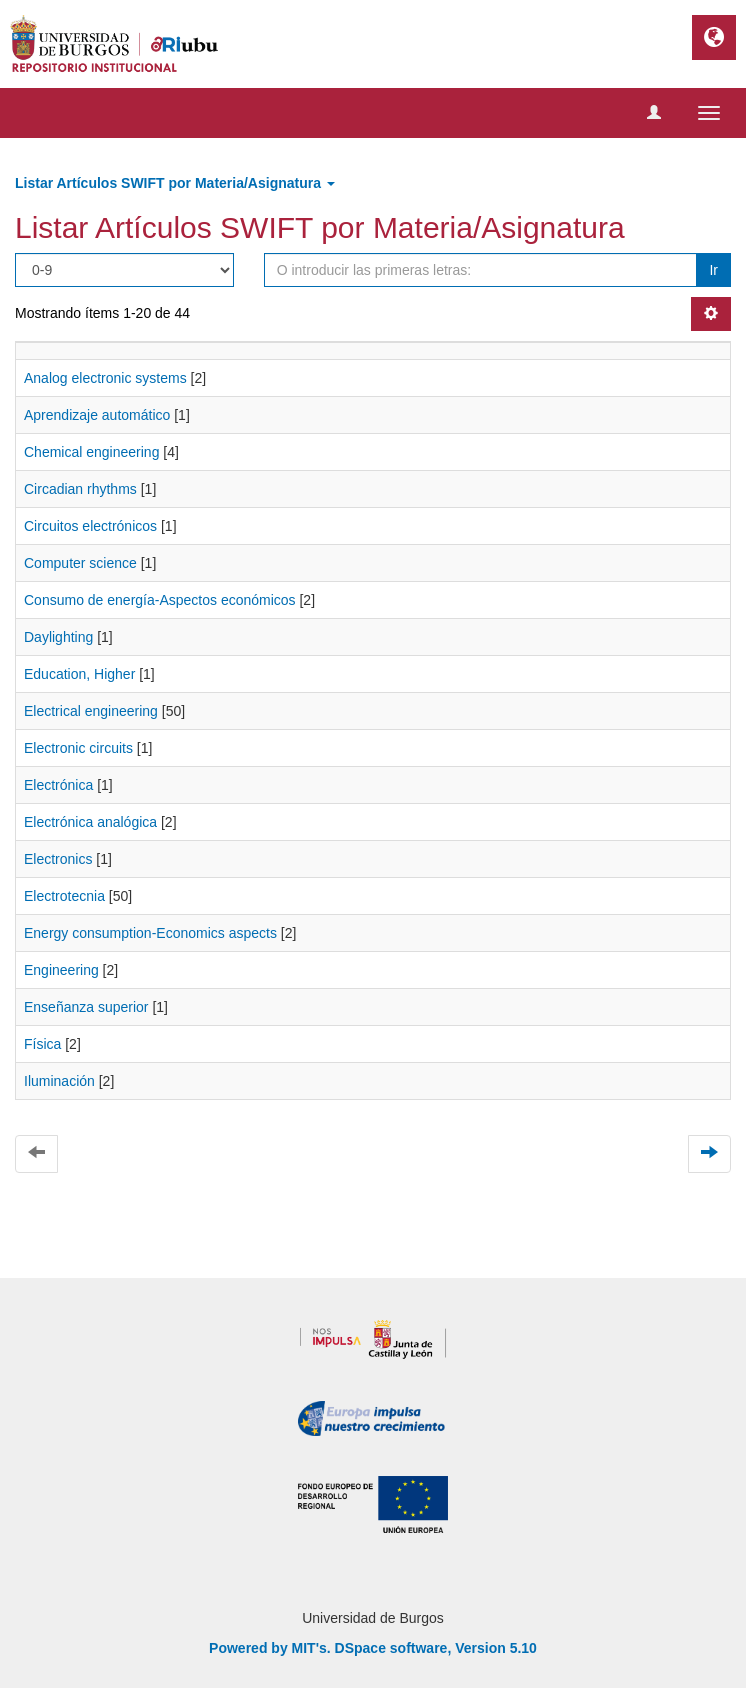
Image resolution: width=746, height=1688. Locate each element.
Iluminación (59, 1081)
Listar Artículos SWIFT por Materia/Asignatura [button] (175, 183)
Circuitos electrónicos (90, 526)
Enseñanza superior (86, 1007)
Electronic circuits (78, 748)
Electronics (58, 859)
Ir (713, 270)
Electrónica (58, 785)
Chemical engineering (91, 452)
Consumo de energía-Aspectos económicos (160, 600)
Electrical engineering (91, 711)
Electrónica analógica (90, 822)
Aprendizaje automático (97, 415)
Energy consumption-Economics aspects (150, 933)
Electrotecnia (64, 896)
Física (42, 1044)
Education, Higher (79, 674)
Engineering (61, 970)
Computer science (80, 563)
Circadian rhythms (80, 489)
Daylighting (58, 637)
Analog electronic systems (105, 378)
